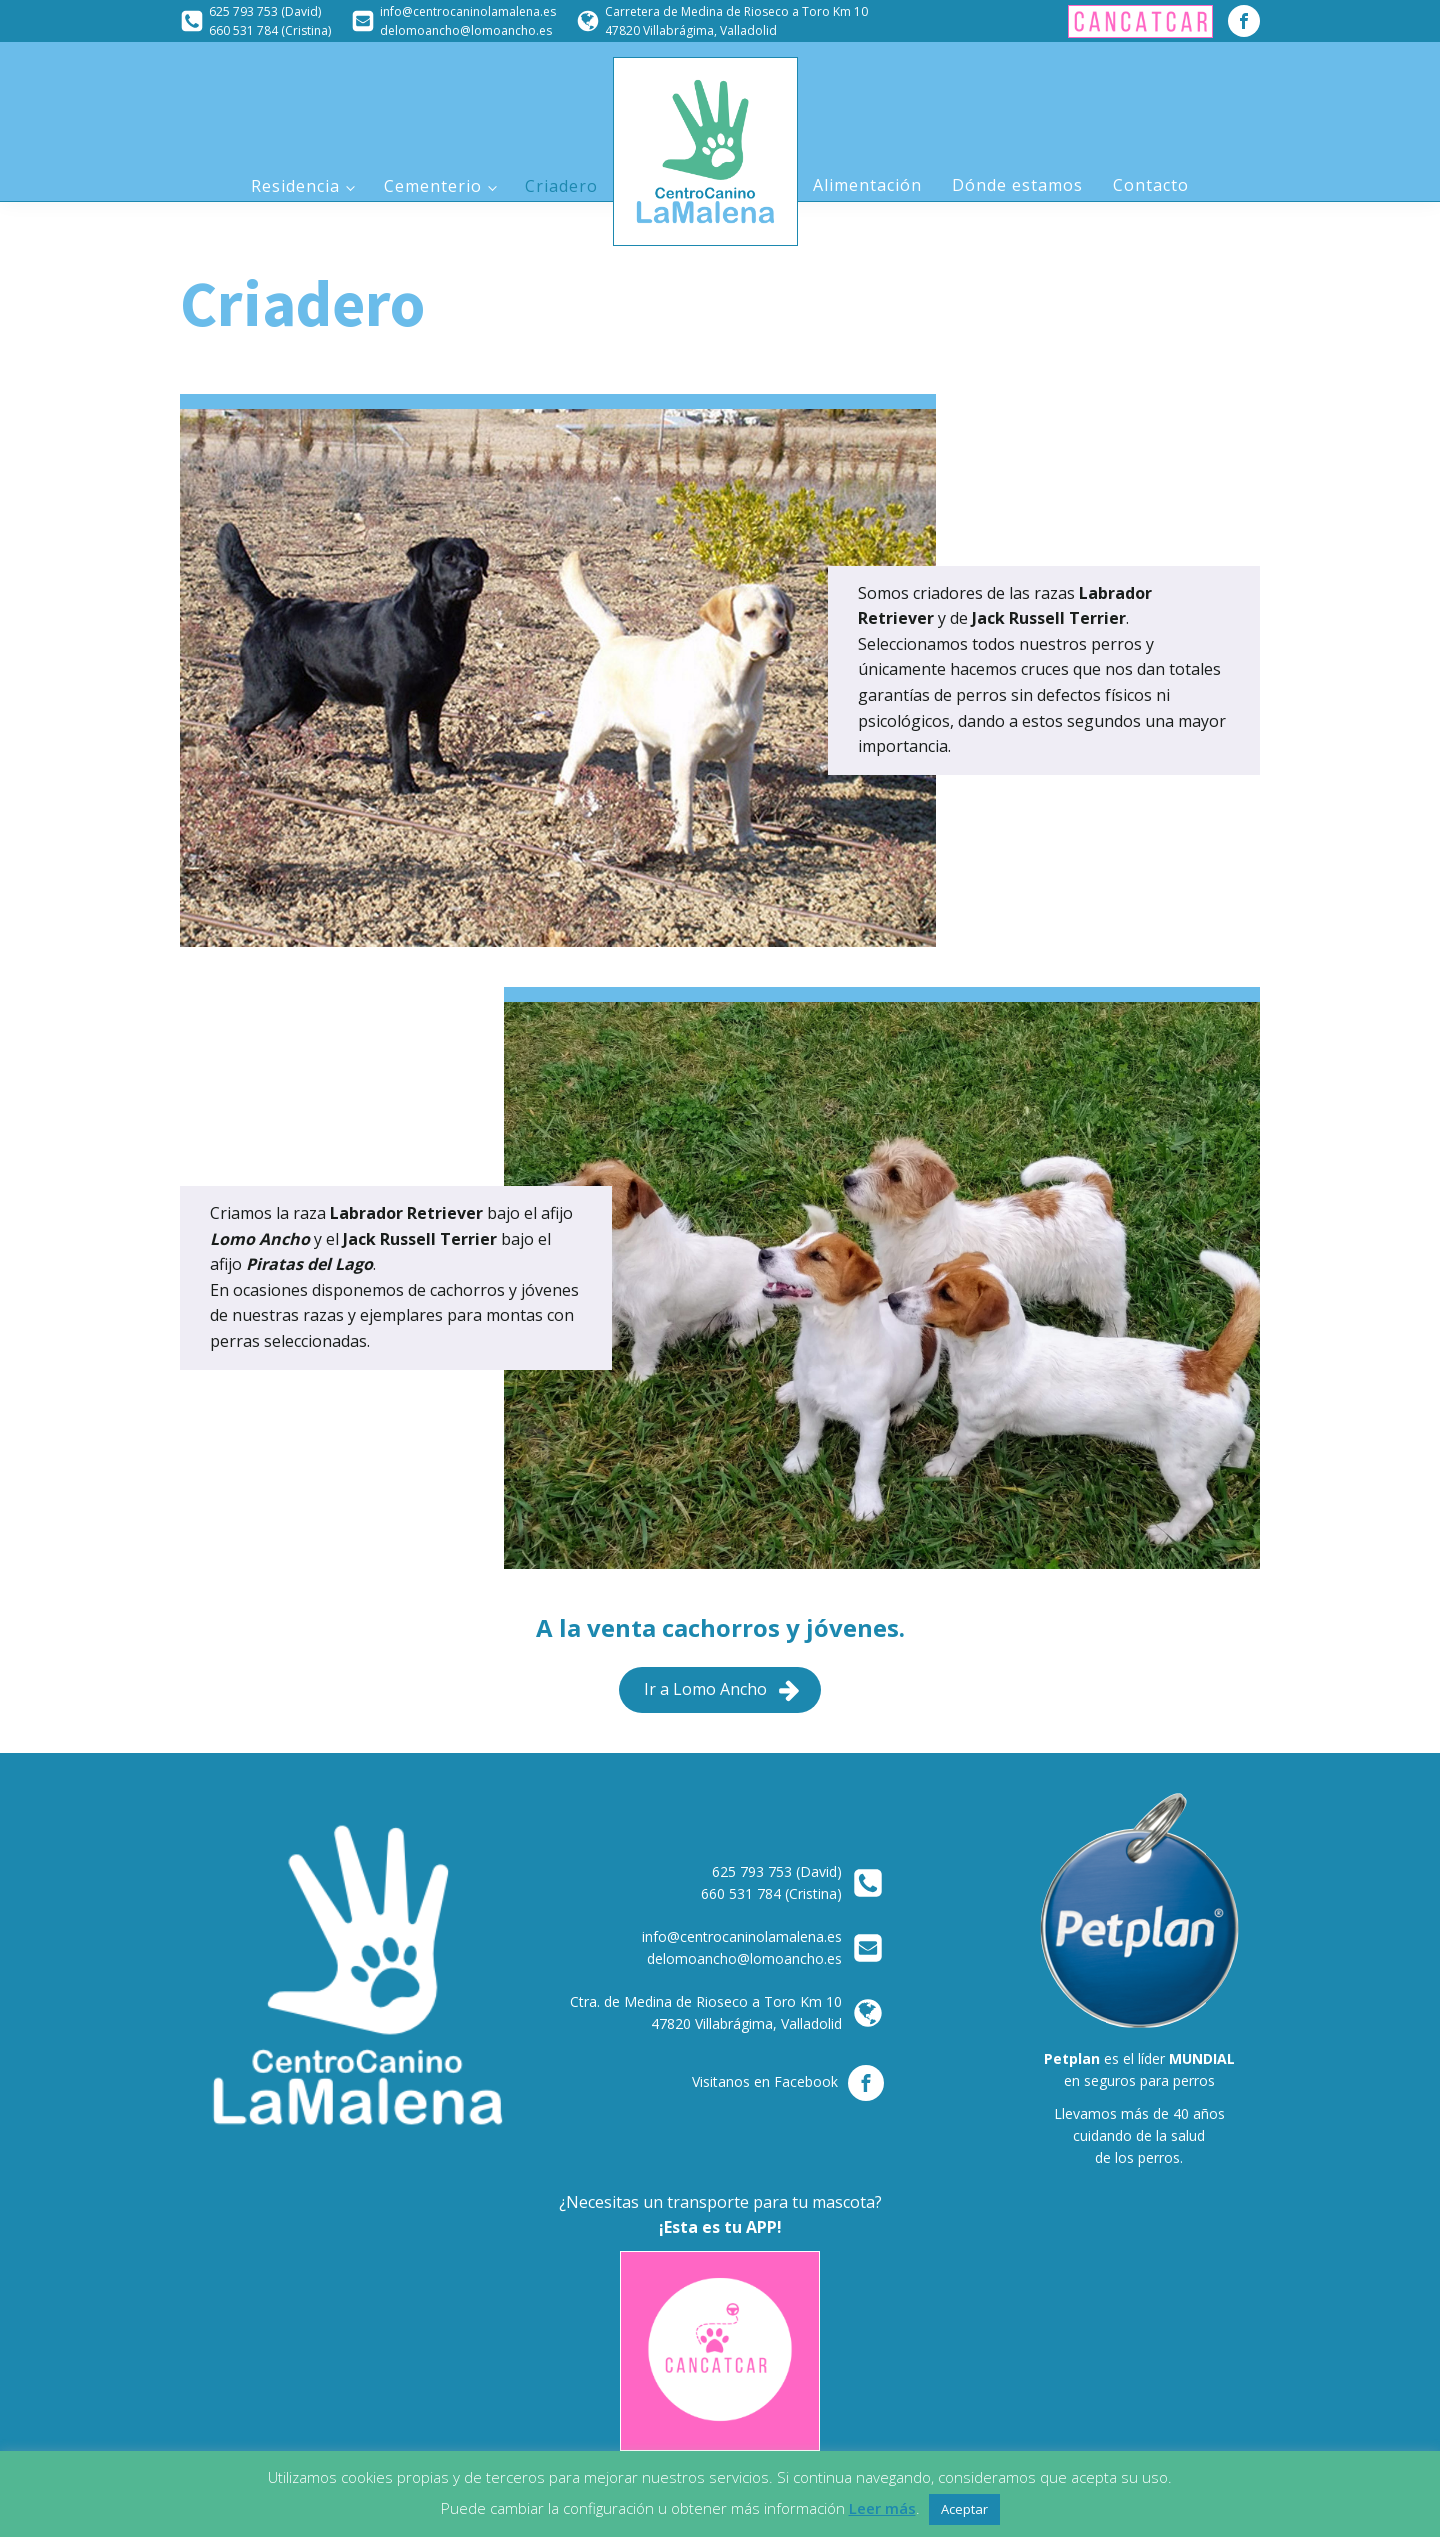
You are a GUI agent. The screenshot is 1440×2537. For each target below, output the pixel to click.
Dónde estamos (1017, 185)
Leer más (882, 2508)
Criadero (561, 186)
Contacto (1151, 185)
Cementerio (433, 186)
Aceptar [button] (964, 2509)
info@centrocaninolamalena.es (468, 11)
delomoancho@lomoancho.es (466, 30)
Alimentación (867, 185)
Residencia (295, 186)
